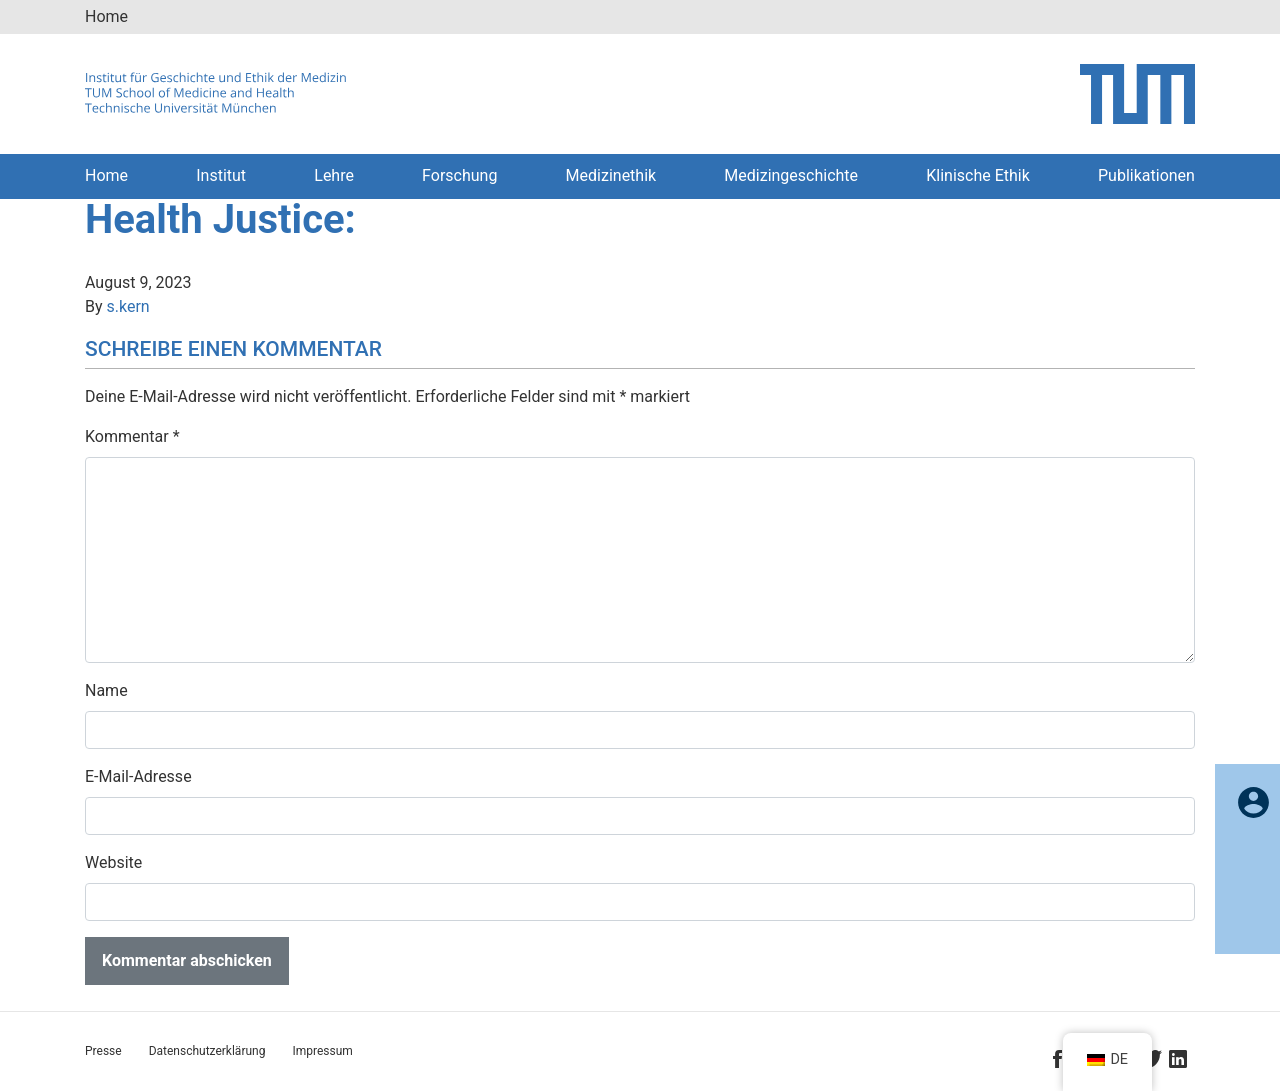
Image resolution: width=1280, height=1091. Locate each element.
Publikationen (1146, 175)
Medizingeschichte (791, 175)
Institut (221, 175)
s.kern (128, 306)
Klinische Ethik (978, 175)
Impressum (322, 1051)
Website (113, 862)
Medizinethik (611, 175)
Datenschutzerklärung (207, 1051)
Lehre (334, 175)
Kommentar (132, 436)
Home (106, 16)
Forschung (459, 175)
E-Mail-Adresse (138, 776)
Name (106, 690)
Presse (103, 1051)
